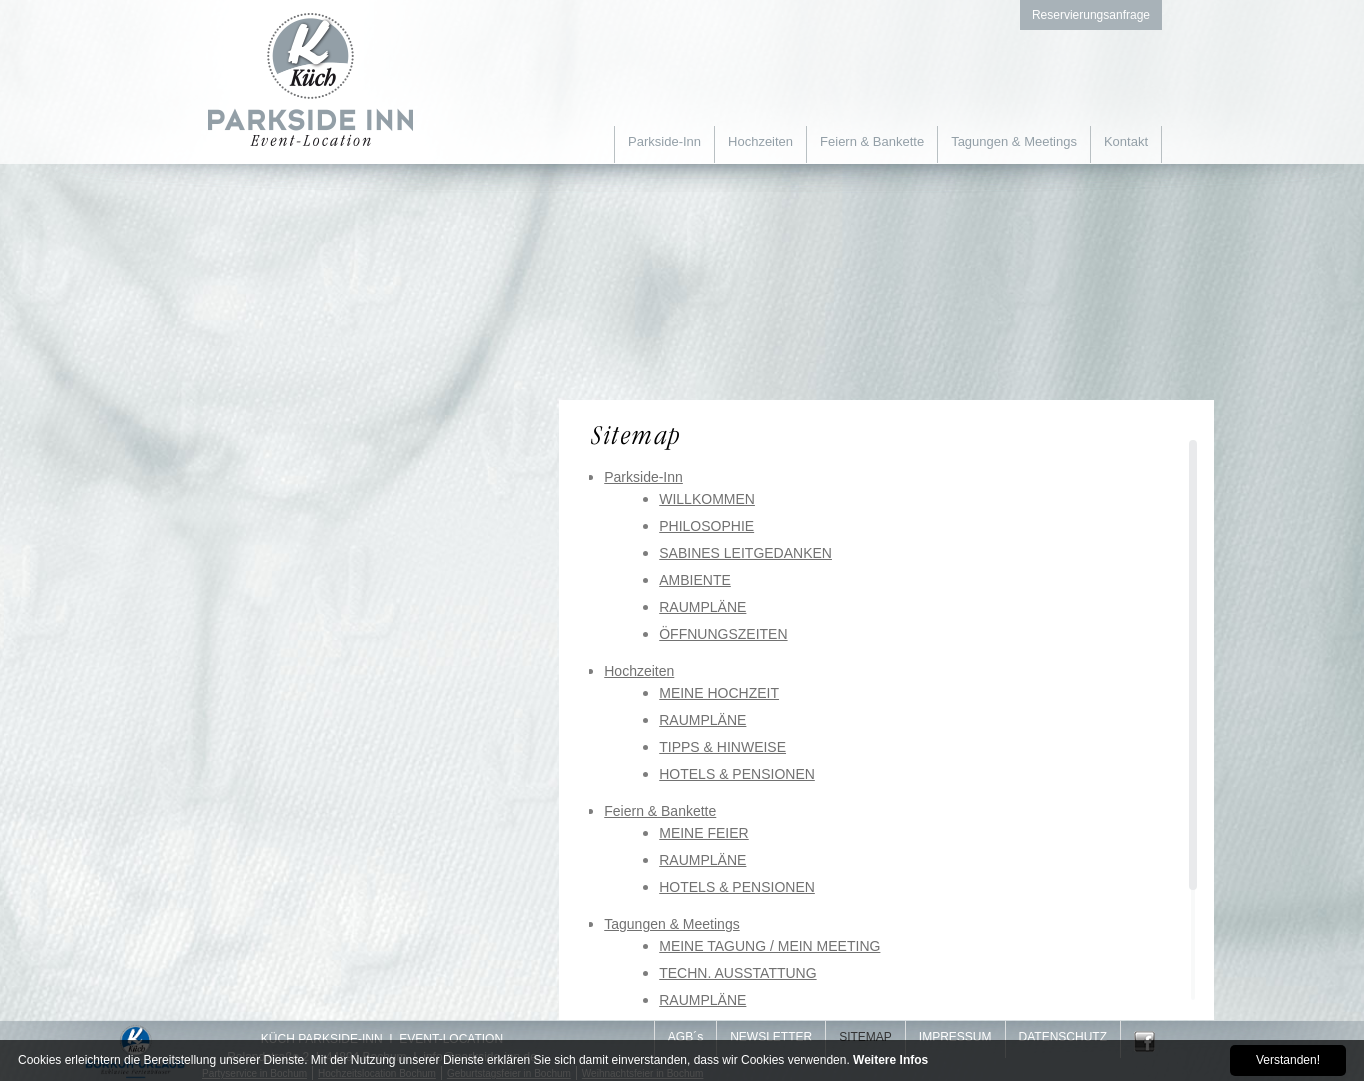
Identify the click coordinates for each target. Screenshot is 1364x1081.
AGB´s (685, 1037)
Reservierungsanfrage (1091, 15)
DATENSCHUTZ (1063, 1037)
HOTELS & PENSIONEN (737, 774)
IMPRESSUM (955, 1037)
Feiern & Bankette (872, 141)
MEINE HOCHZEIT (719, 693)
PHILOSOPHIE (706, 526)
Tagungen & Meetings (1014, 141)
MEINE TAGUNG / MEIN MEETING (769, 946)
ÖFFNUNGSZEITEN (723, 634)
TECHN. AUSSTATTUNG (737, 973)
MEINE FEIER (703, 833)
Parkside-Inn (664, 141)
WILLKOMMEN (707, 499)
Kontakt (1126, 141)
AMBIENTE (695, 580)
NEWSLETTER (771, 1037)
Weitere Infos (890, 1060)
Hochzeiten (760, 141)
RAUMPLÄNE (702, 607)
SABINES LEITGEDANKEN (745, 553)
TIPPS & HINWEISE (722, 747)
